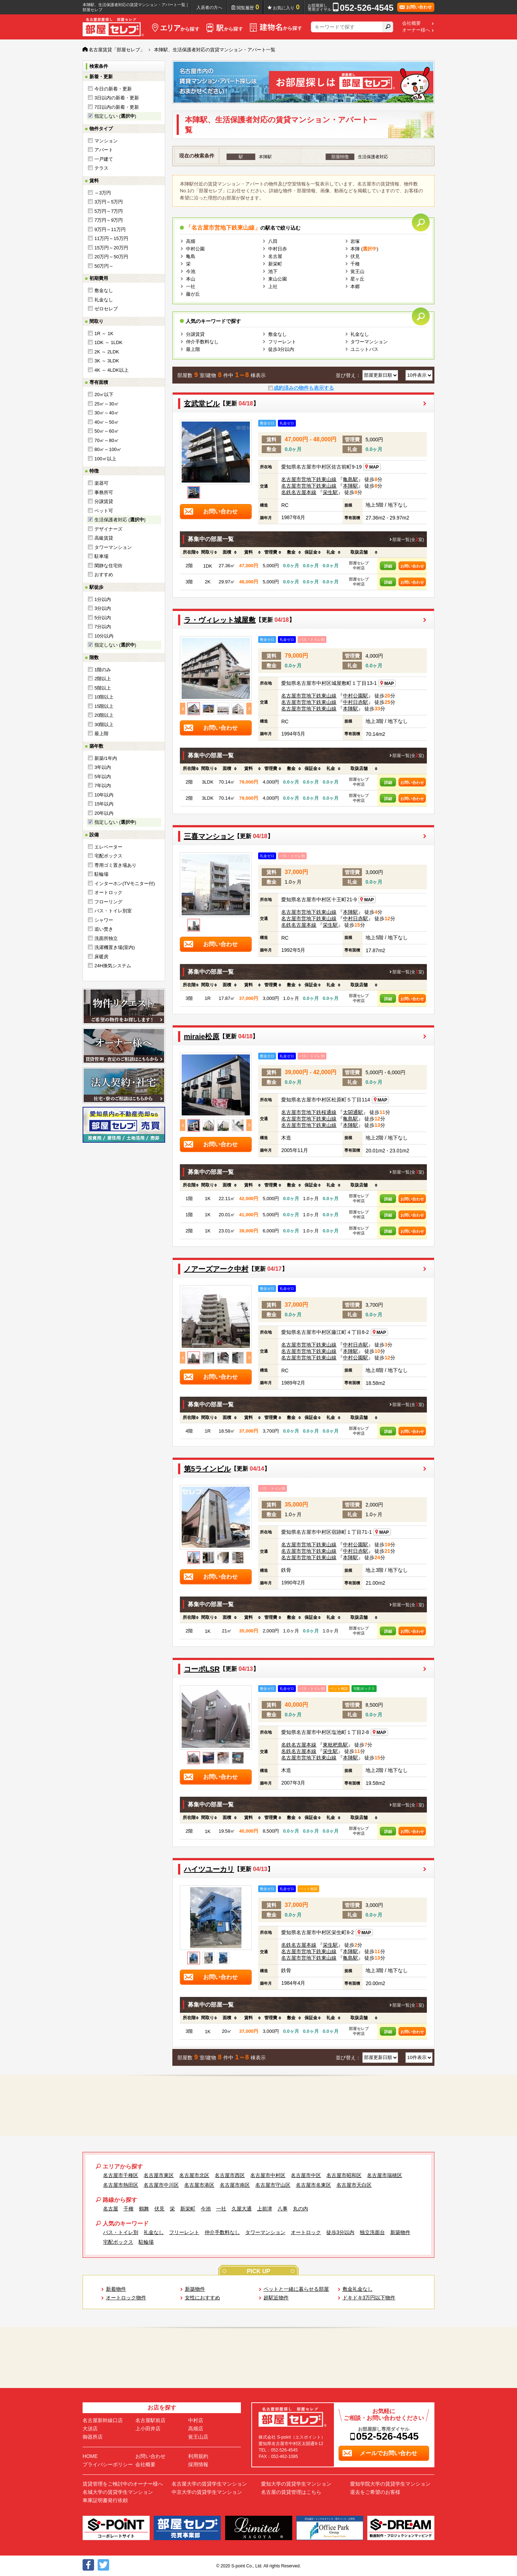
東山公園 (277, 279)
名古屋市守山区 (272, 2185)
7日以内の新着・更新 (116, 107)
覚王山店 (198, 2437)
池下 (273, 271)
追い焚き (103, 929)
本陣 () (364, 249)
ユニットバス (364, 349)
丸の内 (300, 2208)
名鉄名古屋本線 (298, 492)
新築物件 (400, 2232)
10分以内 (103, 636)
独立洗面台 (372, 2232)
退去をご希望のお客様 (375, 2492)
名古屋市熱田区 (120, 2185)
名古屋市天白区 (354, 2185)
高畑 (190, 241)
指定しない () (115, 116)
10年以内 (103, 795)
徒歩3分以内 (281, 349)
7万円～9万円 (108, 220)
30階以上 (103, 724)
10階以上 (103, 697)
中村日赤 (277, 249)
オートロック (108, 892)
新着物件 (116, 2289)
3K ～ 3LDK (106, 360)
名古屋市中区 (306, 2175)
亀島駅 (350, 479)
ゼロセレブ (106, 308)
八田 (273, 241)
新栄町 (275, 264)
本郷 (355, 286)
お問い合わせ (412, 566)
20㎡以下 (103, 394)
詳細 (388, 566)
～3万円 (102, 193)
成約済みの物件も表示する (304, 388)
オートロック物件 (126, 2297)
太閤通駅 (353, 1112)
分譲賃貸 (103, 501)
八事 (283, 2208)
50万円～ (103, 266)
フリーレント (282, 341)
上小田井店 (147, 2428)
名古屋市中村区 (267, 2175)
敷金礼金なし (358, 2289)
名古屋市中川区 (161, 2185)
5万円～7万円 (108, 211)
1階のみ (102, 669)
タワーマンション (113, 547)
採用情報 (198, 2464)
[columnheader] (189, 552)
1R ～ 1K (103, 333)
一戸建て (103, 159)
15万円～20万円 (111, 247)
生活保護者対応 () (119, 519)
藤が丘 (193, 294)
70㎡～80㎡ (106, 440)
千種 (355, 264)
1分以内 (102, 599)
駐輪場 (101, 874)
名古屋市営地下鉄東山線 (308, 479)
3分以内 (102, 608)
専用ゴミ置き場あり (115, 865)
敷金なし (103, 290)
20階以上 (103, 715)
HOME (90, 2456)
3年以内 (102, 767)
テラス (101, 168)
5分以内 (102, 617)
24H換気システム (112, 965)
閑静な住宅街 (108, 565)
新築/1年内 (105, 758)
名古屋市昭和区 (344, 2175)
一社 (190, 286)
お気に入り (286, 7)
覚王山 (357, 271)
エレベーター (108, 847)
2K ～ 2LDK (106, 351)
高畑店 (195, 2428)
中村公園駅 (355, 696)
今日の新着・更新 (113, 88)
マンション (106, 141)
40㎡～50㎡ (106, 422)
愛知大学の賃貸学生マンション (296, 2484)
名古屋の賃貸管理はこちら (291, 2492)
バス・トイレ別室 (113, 910)
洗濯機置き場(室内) (114, 947)
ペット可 (103, 510)
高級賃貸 (103, 538)
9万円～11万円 (110, 229)
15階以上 (103, 706)
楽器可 (101, 483)
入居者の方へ (209, 7)
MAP (371, 467)
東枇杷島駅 (335, 1745)
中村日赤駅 (355, 702)
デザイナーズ (108, 529)
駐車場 (101, 556)
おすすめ (103, 574)
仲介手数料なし (202, 341)
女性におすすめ (202, 2297)
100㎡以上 (105, 458)
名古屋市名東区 (313, 2185)
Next (249, 709)
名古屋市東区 (159, 2175)
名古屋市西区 (230, 2175)
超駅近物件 (276, 2297)
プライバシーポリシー (108, 2464)
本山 (190, 279)
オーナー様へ (416, 30)
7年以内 (102, 785)
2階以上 (102, 678)
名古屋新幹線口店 (103, 2420)
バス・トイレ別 (120, 2232)
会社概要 (411, 23)
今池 (190, 271)
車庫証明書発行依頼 (105, 2500)
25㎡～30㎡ (106, 403)
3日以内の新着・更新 (116, 97)
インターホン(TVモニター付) (124, 883)
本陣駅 (350, 486)
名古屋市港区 (199, 2185)
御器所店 (93, 2437)
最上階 (101, 733)
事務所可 (103, 492)
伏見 (355, 256)
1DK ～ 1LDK (108, 342)
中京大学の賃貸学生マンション (207, 2492)
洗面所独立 (106, 938)
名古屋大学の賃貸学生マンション (209, 2484)
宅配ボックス (108, 856)
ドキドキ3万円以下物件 (369, 2297)
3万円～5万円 (108, 202)
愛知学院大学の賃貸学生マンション (390, 2484)
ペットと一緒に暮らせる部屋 (296, 2289)
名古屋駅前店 (150, 2420)
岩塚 (355, 241)
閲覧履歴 (248, 7)
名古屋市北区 (194, 2175)
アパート (103, 149)
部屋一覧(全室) (408, 539)
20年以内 (103, 813)
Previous (182, 709)
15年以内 (103, 804)
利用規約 (198, 2456)
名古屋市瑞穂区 (384, 2175)
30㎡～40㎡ (106, 412)
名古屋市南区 (235, 2185)
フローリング (108, 901)
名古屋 (275, 256)
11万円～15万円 (111, 238)
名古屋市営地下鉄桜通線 (308, 1112)
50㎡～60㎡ (106, 431)
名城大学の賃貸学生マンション (118, 2492)
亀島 (190, 256)
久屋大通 (242, 2208)
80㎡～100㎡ (107, 449)
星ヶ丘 (357, 279)
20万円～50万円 (111, 256)
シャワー (103, 920)
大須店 (90, 2428)
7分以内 (102, 626)
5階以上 (102, 688)
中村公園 (195, 249)
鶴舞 (144, 2208)
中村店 (195, 2420)
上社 (273, 286)
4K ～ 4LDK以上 (111, 370)
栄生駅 (330, 492)
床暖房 (101, 956)
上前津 (264, 2208)
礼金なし (103, 299)
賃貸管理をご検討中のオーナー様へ (123, 2484)
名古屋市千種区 (120, 2175)
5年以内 (102, 776)
